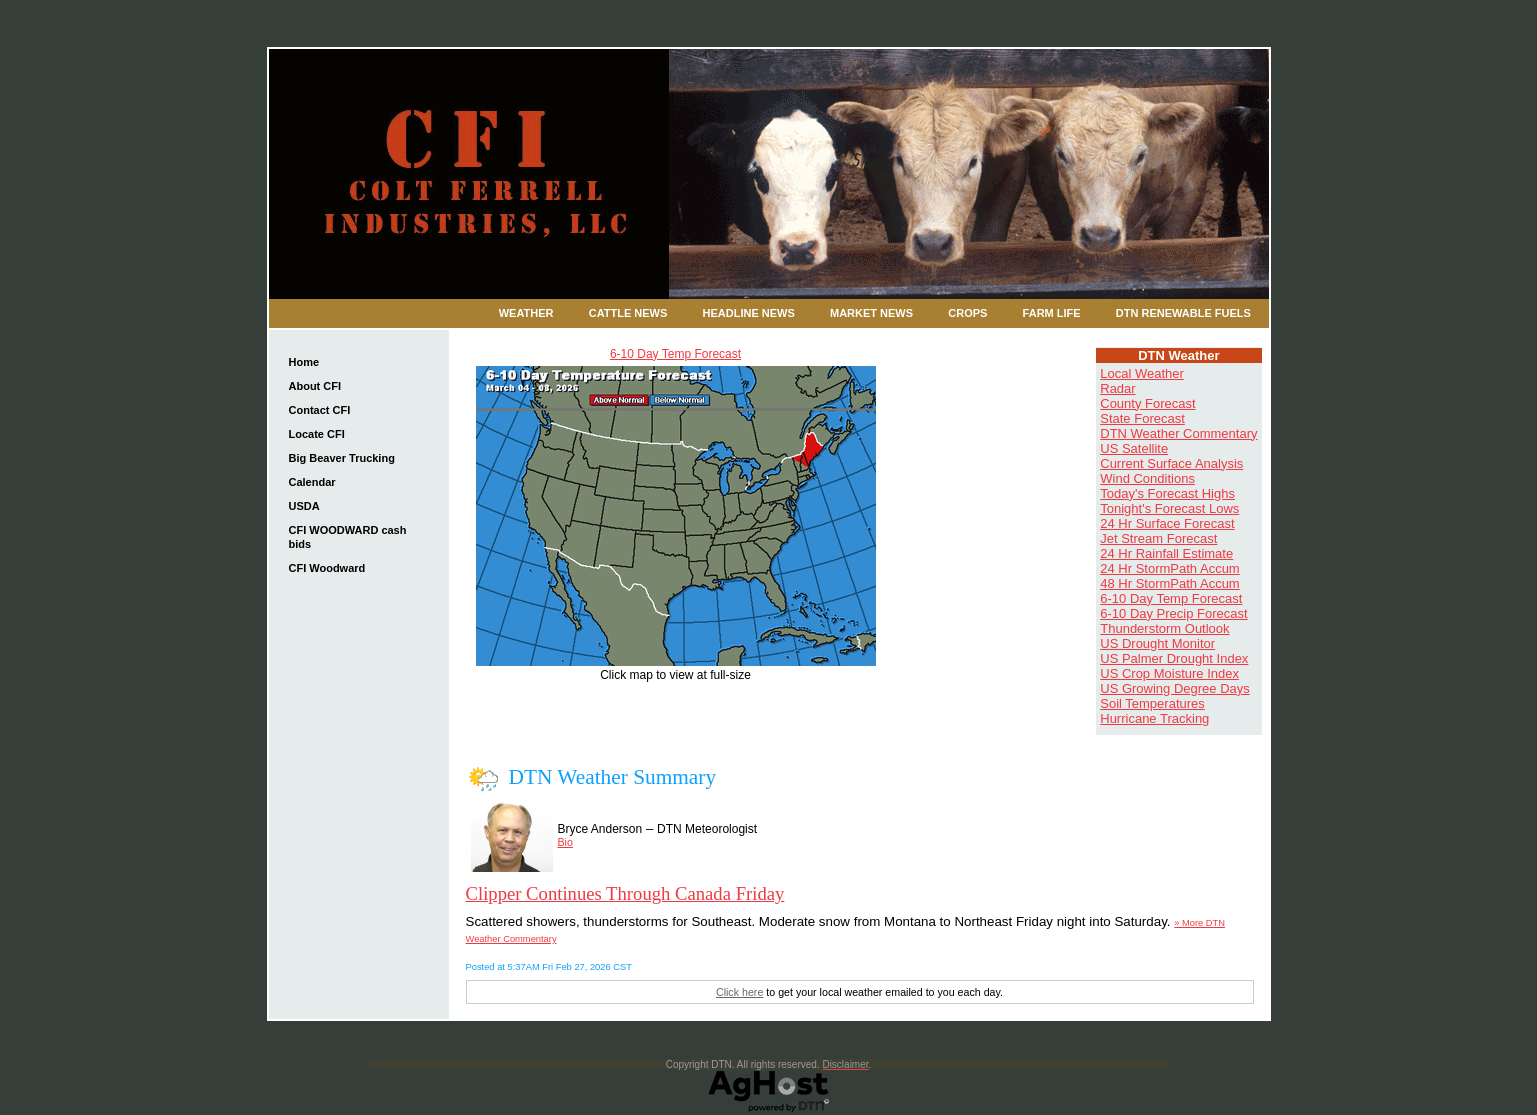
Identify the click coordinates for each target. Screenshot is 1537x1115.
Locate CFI (317, 434)
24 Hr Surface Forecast (1167, 523)
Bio (565, 842)
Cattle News (628, 313)
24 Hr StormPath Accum (1169, 568)
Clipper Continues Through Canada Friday (625, 893)
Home (304, 362)
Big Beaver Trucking (342, 458)
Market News (871, 313)
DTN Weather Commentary (1178, 433)
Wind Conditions (1147, 478)
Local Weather (1142, 373)
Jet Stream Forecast (1158, 538)
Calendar (312, 482)
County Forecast (1147, 403)
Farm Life (1052, 313)
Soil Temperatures (1152, 703)
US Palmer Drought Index (1174, 658)
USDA (304, 506)
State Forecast (1142, 418)
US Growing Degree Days (1175, 688)
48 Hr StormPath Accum (1169, 583)
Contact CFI (320, 410)
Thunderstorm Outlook (1164, 628)
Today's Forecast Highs (1167, 493)
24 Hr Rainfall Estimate (1166, 553)
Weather (526, 313)
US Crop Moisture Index (1169, 673)
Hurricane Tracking (1154, 718)
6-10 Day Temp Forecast (675, 354)
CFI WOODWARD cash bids (348, 537)
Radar (1117, 388)
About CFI (315, 386)
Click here (739, 992)
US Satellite (1134, 448)
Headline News (749, 313)
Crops (967, 313)
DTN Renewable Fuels (1183, 313)
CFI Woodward (327, 568)
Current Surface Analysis (1171, 463)
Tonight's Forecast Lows (1169, 508)
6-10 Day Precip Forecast (1173, 613)
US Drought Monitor (1157, 643)
